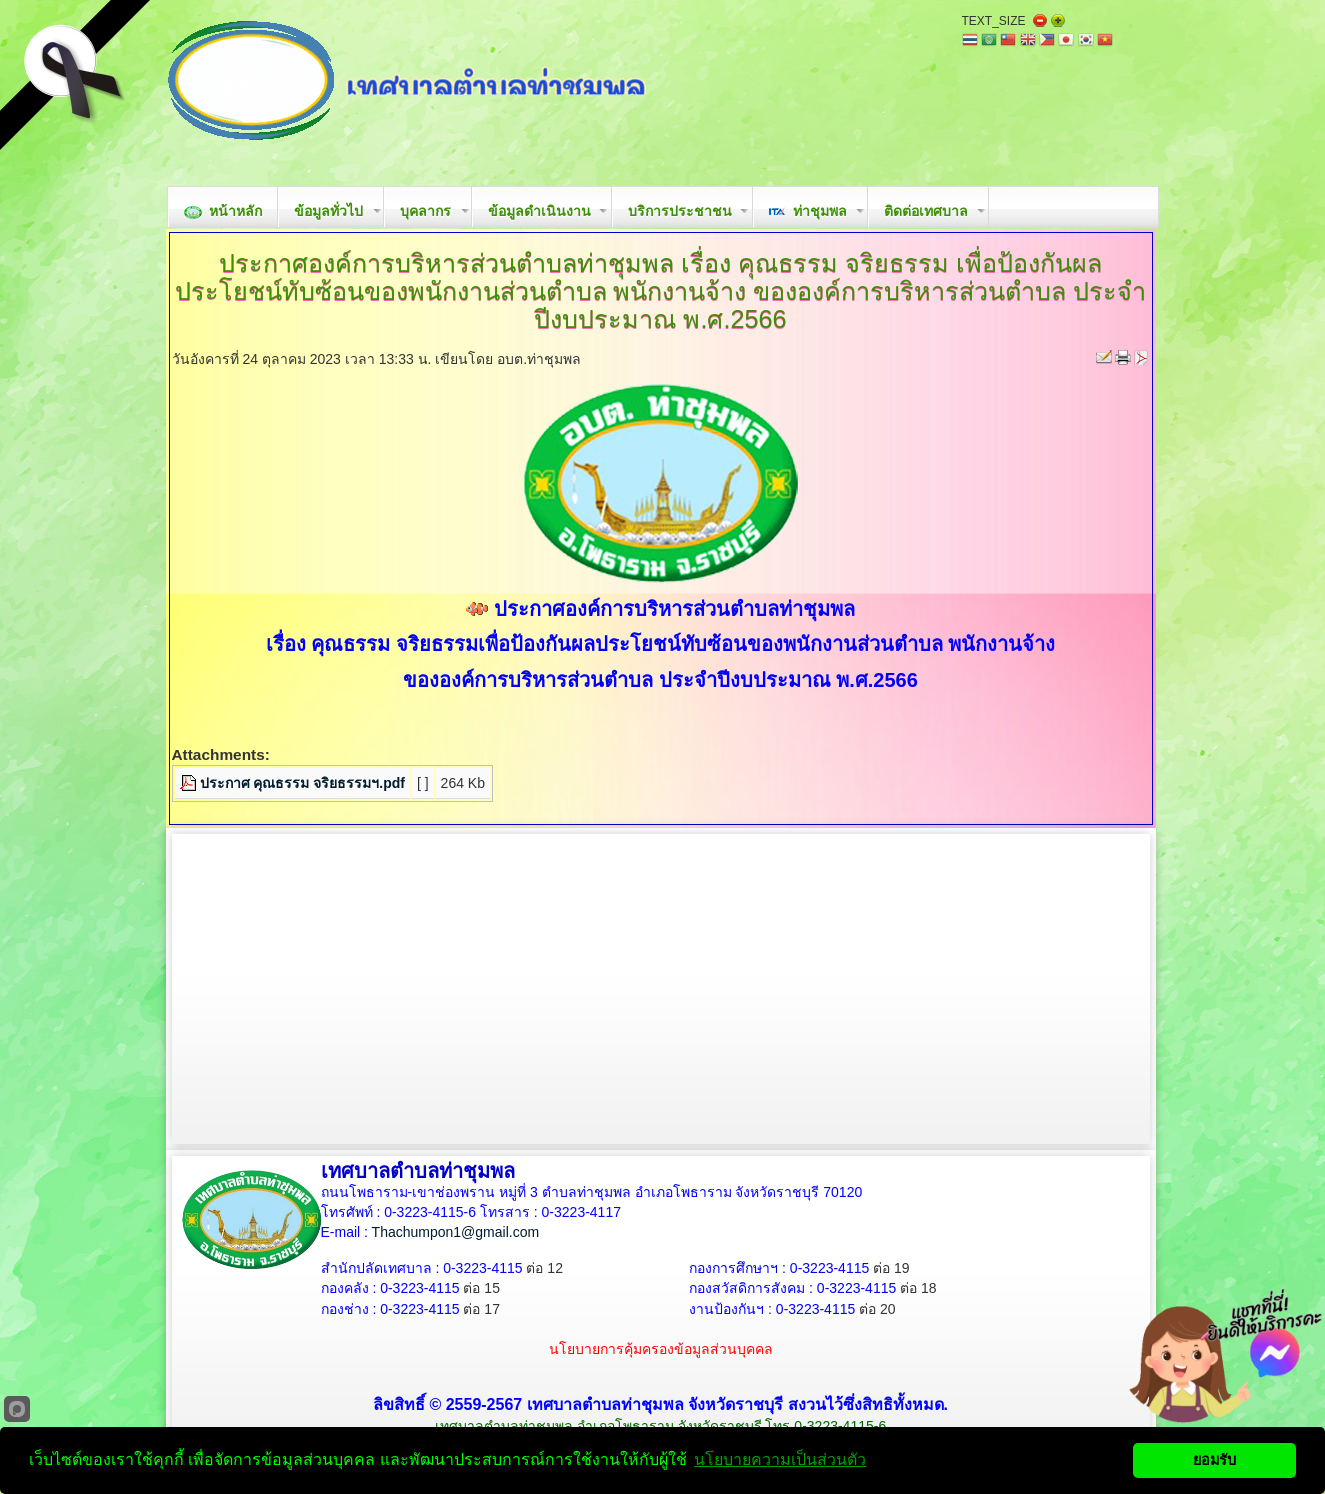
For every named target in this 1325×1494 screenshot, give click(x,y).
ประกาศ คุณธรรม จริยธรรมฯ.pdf (302, 783)
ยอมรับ (1214, 1460)
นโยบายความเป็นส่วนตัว (780, 1459)
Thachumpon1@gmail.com (456, 1232)
